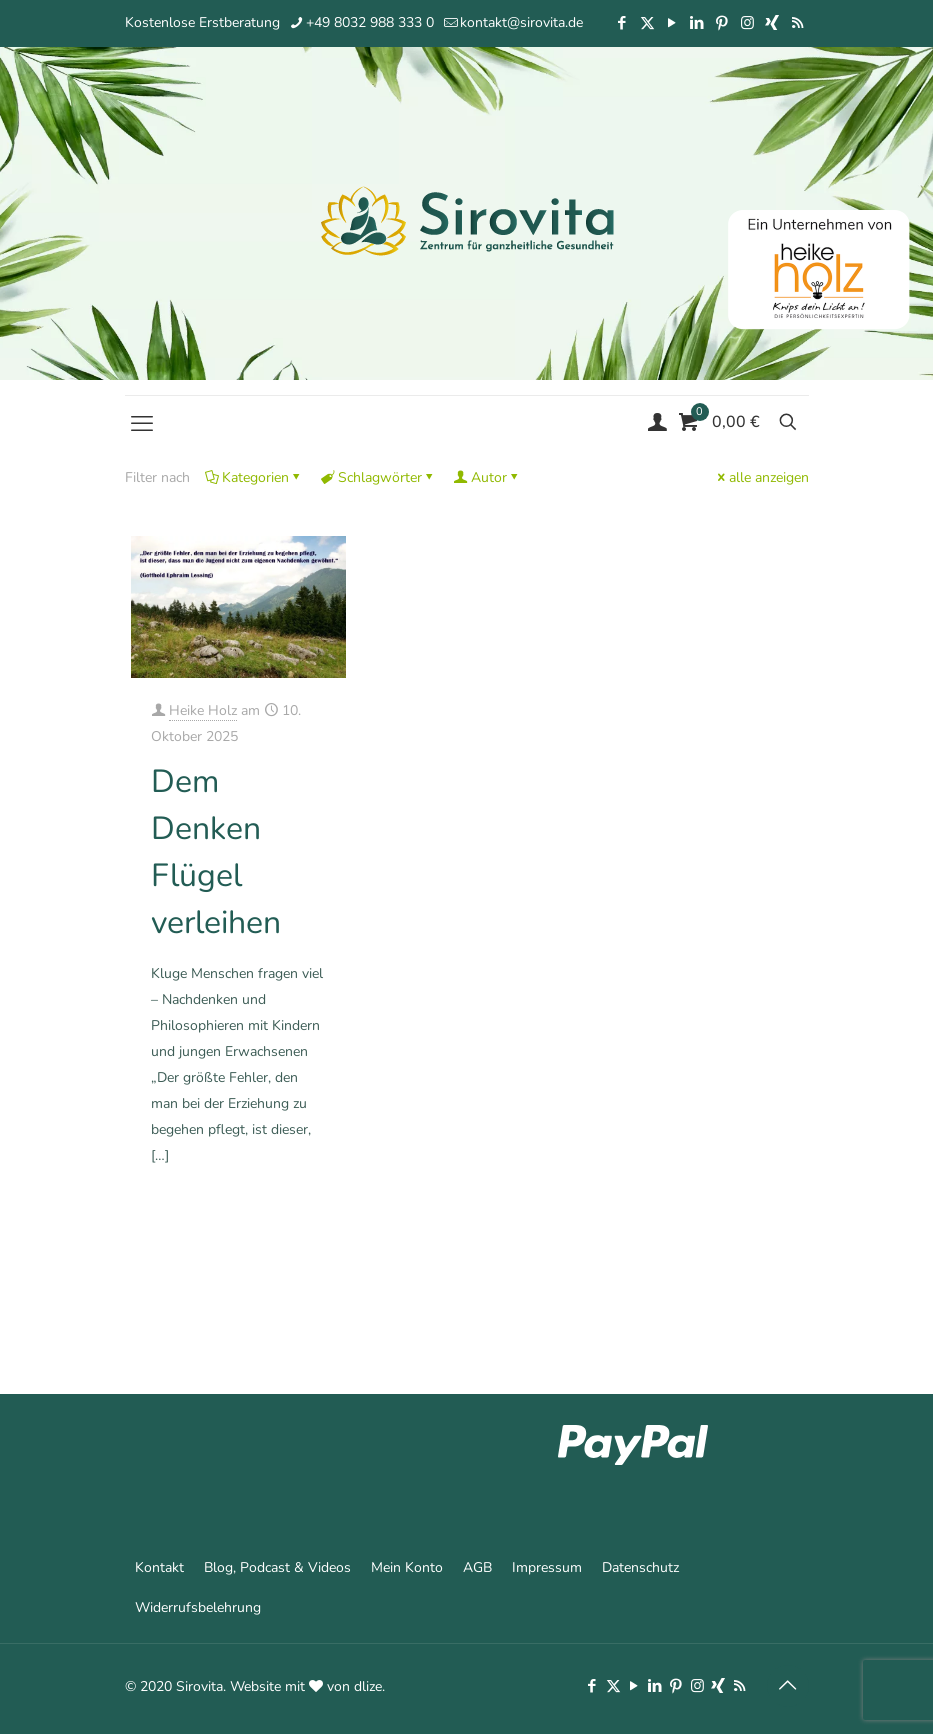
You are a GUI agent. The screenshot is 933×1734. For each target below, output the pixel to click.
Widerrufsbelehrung (198, 1607)
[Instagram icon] (747, 23)
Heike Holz (203, 710)
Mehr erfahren (287, 1240)
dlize (368, 1686)
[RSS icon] (797, 23)
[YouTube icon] (672, 23)
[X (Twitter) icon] (647, 23)
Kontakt (159, 1567)
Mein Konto (407, 1567)
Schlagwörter (378, 477)
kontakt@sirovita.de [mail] (521, 22)
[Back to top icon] (788, 1686)
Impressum (547, 1567)
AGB (477, 1567)
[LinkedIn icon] (697, 23)
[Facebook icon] (622, 23)
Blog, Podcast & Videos (277, 1567)
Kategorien (254, 477)
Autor (487, 477)
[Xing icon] (772, 23)
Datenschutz (640, 1567)
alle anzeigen (762, 477)
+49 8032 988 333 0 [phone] (370, 22)
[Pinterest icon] (722, 23)
